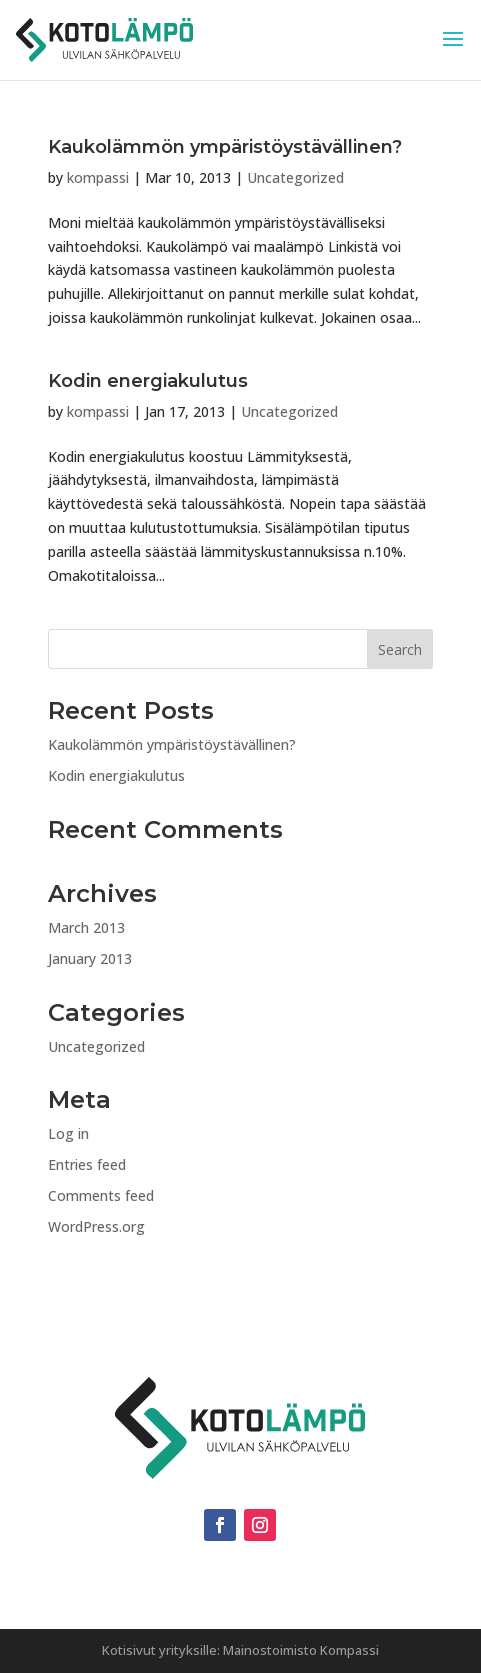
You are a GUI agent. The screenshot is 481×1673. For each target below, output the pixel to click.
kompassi (98, 177)
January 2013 (90, 958)
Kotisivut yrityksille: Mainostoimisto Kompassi (240, 1650)
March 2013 (86, 927)
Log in (68, 1133)
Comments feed (101, 1195)
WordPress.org (96, 1226)
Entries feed (87, 1164)
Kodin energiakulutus (148, 381)
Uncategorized (295, 177)
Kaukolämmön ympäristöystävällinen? (225, 147)
